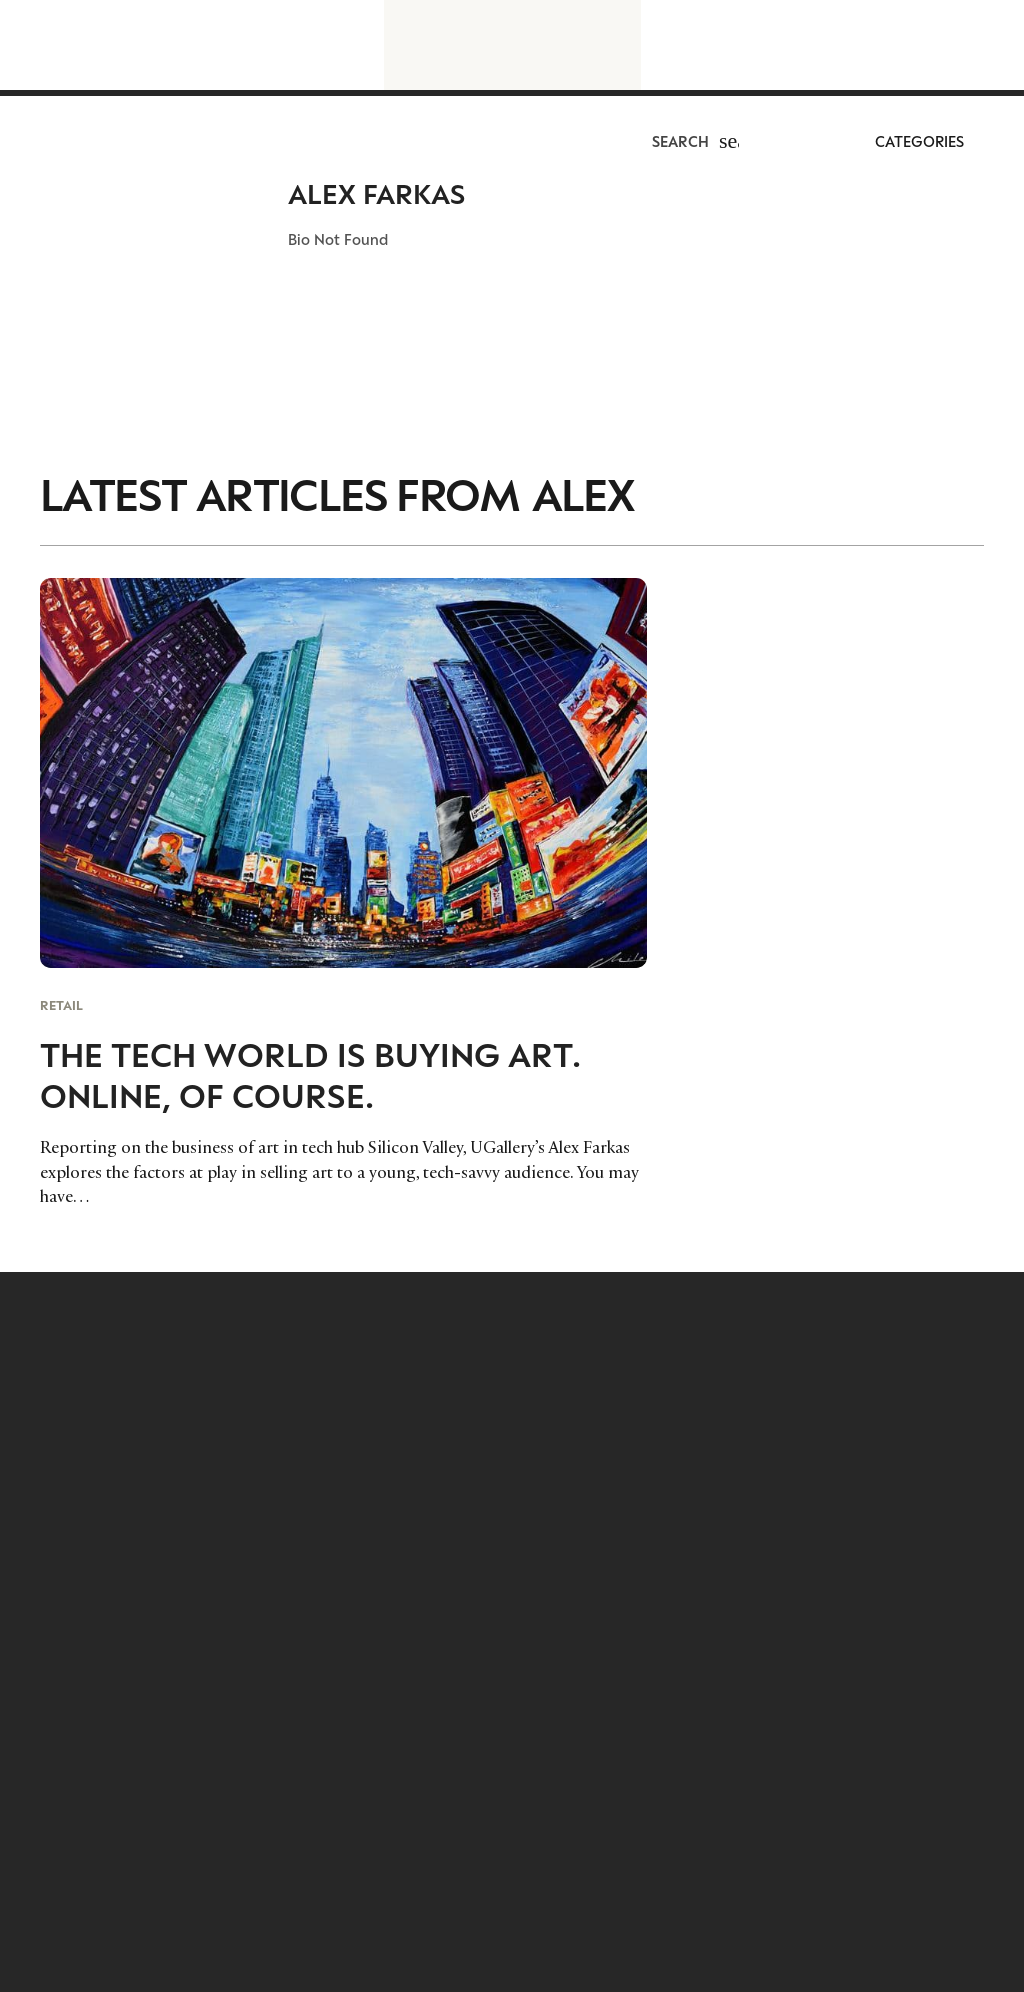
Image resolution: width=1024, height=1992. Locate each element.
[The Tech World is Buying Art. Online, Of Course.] (343, 893)
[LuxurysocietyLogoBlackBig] (512, 45)
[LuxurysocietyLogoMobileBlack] (57, 148)
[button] (729, 150)
